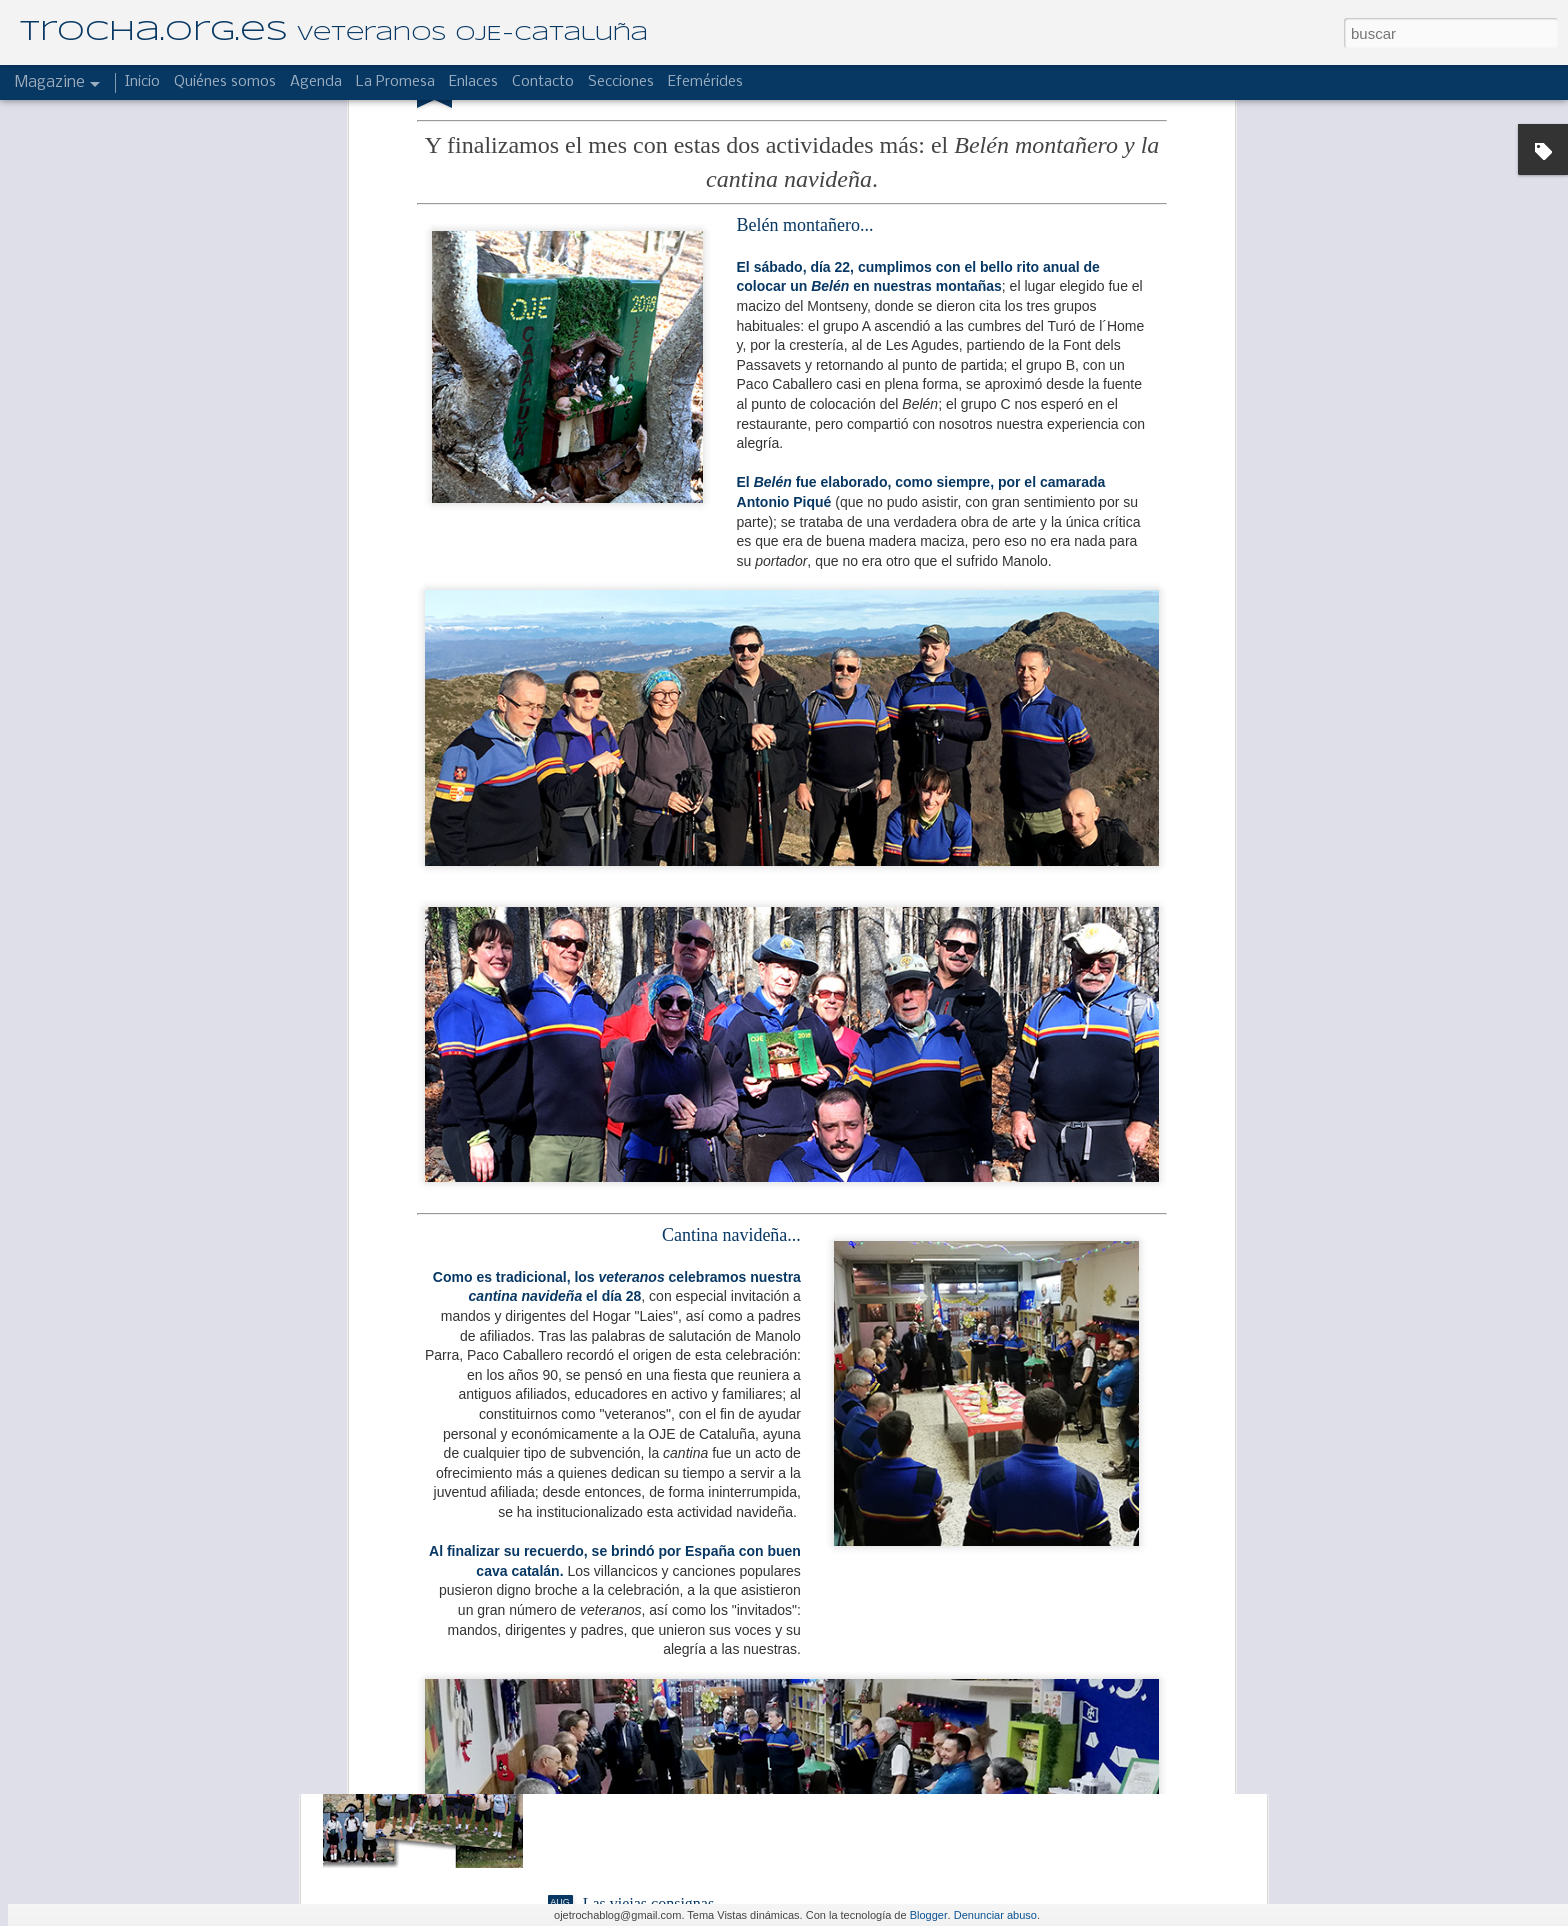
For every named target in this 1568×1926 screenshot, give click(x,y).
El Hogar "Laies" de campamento (690, 1449)
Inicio (142, 82)
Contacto (543, 82)
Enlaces (473, 82)
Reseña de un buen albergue (672, 1676)
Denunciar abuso (995, 1915)
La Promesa (395, 82)
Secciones (621, 82)
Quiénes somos (225, 82)
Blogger (929, 1915)
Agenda (316, 82)
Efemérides (705, 82)
